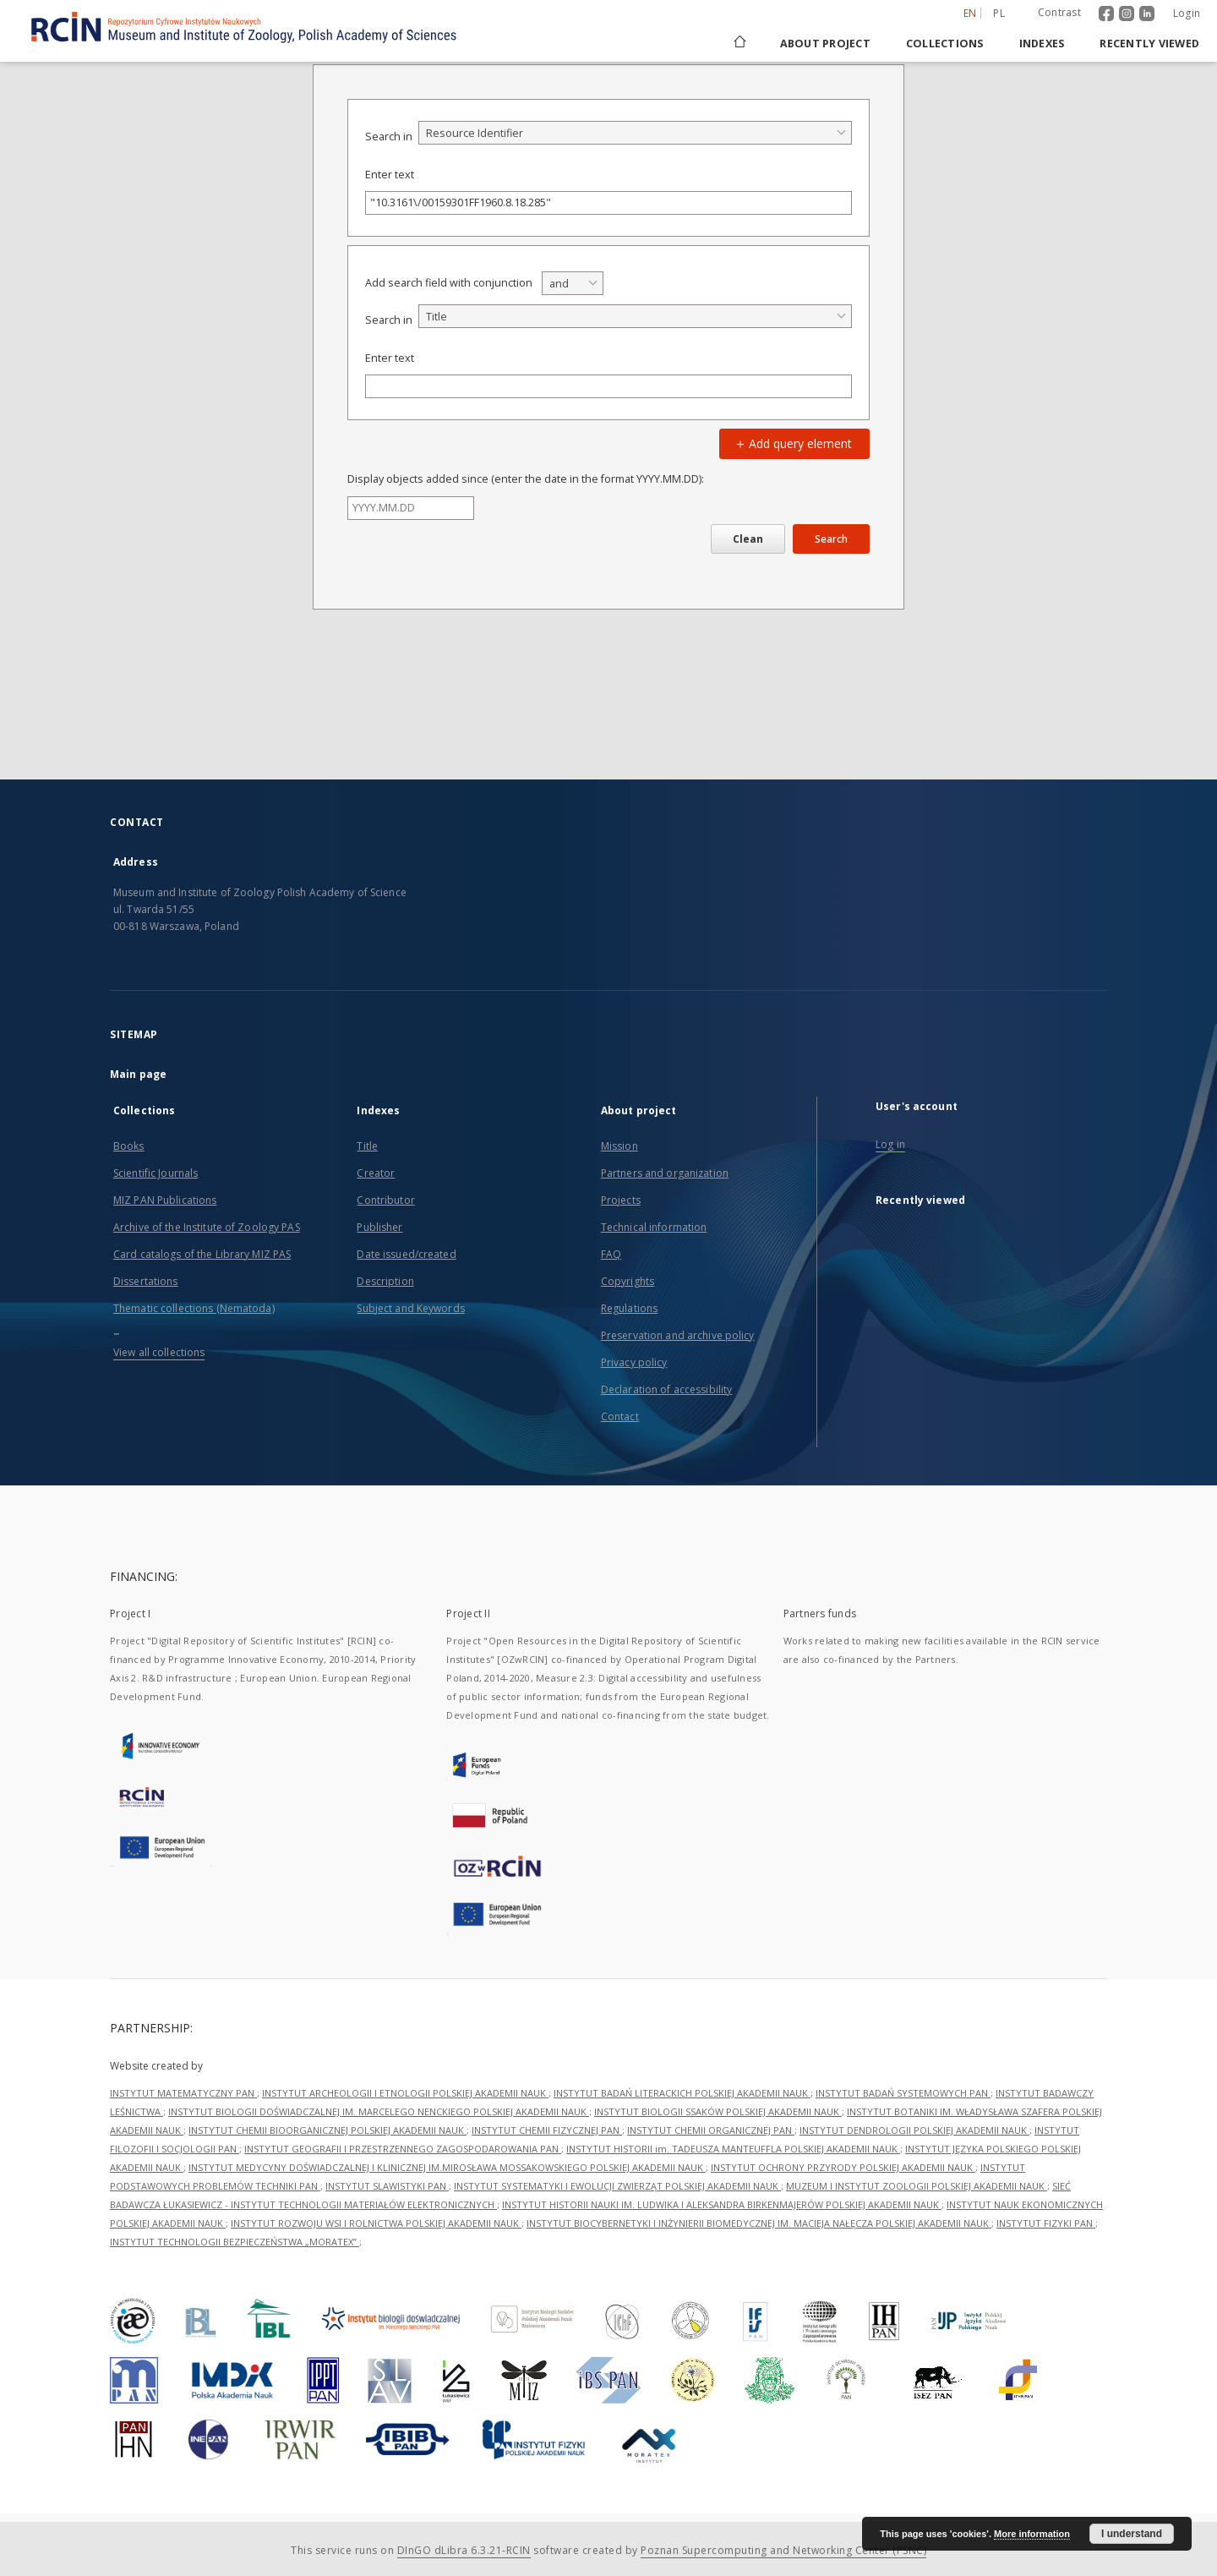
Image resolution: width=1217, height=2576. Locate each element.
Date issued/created (406, 1254)
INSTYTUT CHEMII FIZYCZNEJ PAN (547, 2130)
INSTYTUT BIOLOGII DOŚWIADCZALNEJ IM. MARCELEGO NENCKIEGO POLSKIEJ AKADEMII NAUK (378, 2111)
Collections (945, 43)
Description (385, 1281)
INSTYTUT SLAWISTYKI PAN (387, 2185)
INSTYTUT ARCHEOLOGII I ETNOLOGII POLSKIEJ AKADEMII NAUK (405, 2093)
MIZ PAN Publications (164, 1200)
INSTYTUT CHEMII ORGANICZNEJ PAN (710, 2130)
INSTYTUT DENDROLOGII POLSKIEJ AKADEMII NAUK (914, 2130)
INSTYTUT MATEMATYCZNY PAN (183, 2093)
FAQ (611, 1254)
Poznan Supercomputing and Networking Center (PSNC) (783, 2550)
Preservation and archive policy (678, 1335)
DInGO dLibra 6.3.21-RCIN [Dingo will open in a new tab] (464, 2550)
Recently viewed (1149, 43)
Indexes (1042, 43)
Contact (620, 1416)
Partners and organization (665, 1173)
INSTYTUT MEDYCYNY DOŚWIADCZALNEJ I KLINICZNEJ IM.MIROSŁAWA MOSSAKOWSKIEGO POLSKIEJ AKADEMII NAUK (447, 2167)
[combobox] (635, 133)
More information (1032, 2534)
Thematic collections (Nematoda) (194, 1308)
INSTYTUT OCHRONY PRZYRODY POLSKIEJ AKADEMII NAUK (843, 2167)
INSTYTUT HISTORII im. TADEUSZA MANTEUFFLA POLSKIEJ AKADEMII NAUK (733, 2148)
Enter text (389, 174)
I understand (1131, 2534)
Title (367, 1146)
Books (129, 1146)
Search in (388, 136)
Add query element (792, 443)
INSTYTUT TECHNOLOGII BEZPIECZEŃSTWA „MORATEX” (234, 2241)
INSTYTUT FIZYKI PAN (1045, 2223)
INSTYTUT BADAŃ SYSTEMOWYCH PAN (903, 2093)
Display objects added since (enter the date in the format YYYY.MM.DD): (525, 479)
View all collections (159, 1352)
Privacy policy (634, 1362)
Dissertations (145, 1281)
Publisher (379, 1227)
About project (825, 43)
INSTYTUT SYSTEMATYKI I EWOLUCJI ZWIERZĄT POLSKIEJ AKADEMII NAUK (617, 2185)
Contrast (1059, 12)
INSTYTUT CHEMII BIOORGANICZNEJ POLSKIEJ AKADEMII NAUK (327, 2130)
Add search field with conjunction (448, 283)
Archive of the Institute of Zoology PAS (206, 1227)
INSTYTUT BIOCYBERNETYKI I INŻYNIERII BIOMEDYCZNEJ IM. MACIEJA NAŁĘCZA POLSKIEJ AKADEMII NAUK (759, 2223)
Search (831, 539)
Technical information (654, 1227)
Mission (619, 1146)
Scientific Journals (155, 1173)
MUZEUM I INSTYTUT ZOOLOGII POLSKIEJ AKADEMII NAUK (916, 2185)
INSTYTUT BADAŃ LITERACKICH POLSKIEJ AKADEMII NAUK (682, 2093)
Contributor (385, 1200)
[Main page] (738, 44)
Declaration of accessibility (666, 1389)
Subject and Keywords (410, 1308)
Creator (376, 1173)
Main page (138, 1074)
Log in (890, 1144)
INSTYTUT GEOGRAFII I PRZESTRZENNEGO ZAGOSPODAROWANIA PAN (402, 2148)
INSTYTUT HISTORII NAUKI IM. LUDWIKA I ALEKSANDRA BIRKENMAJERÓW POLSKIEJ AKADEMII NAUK (721, 2204)
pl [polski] (999, 13)
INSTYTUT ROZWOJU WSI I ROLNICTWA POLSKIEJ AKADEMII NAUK (376, 2223)
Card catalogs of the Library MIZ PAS (202, 1254)
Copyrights (627, 1281)
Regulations (629, 1308)
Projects (621, 1200)
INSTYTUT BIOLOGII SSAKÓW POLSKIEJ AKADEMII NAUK (718, 2111)
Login (1186, 13)
